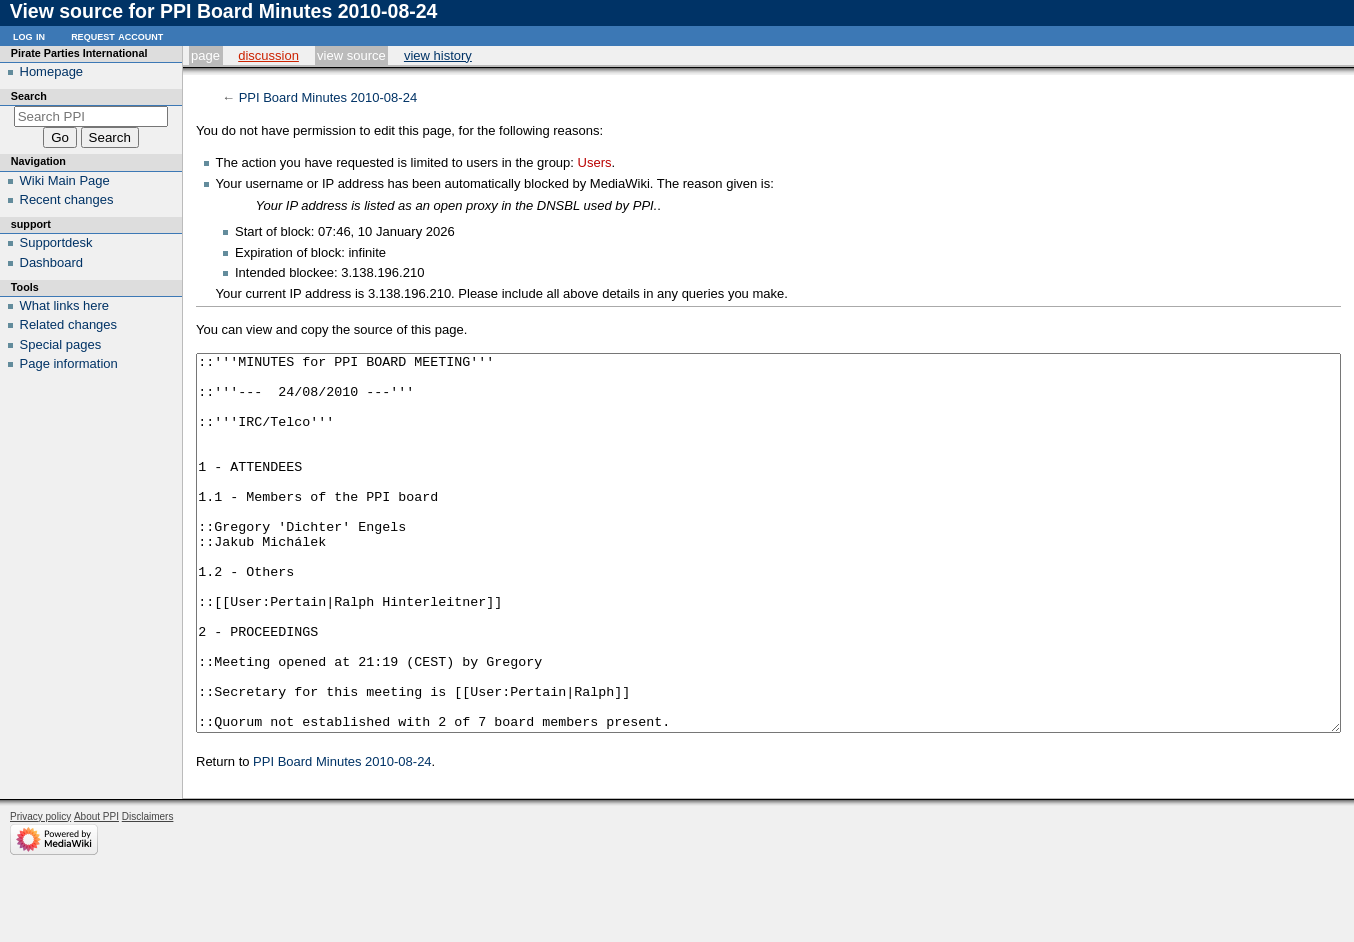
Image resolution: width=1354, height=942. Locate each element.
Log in (29, 35)
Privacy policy (40, 891)
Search (29, 96)
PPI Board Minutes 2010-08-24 (328, 97)
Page (205, 55)
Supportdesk (56, 242)
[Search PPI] (91, 116)
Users (595, 162)
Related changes (69, 324)
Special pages (61, 344)
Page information (69, 363)
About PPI (96, 891)
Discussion (268, 55)
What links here (65, 305)
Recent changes (67, 199)
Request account (117, 35)
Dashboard (52, 262)
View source (351, 55)
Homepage (52, 71)
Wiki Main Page (65, 180)
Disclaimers (148, 891)
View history (438, 55)
